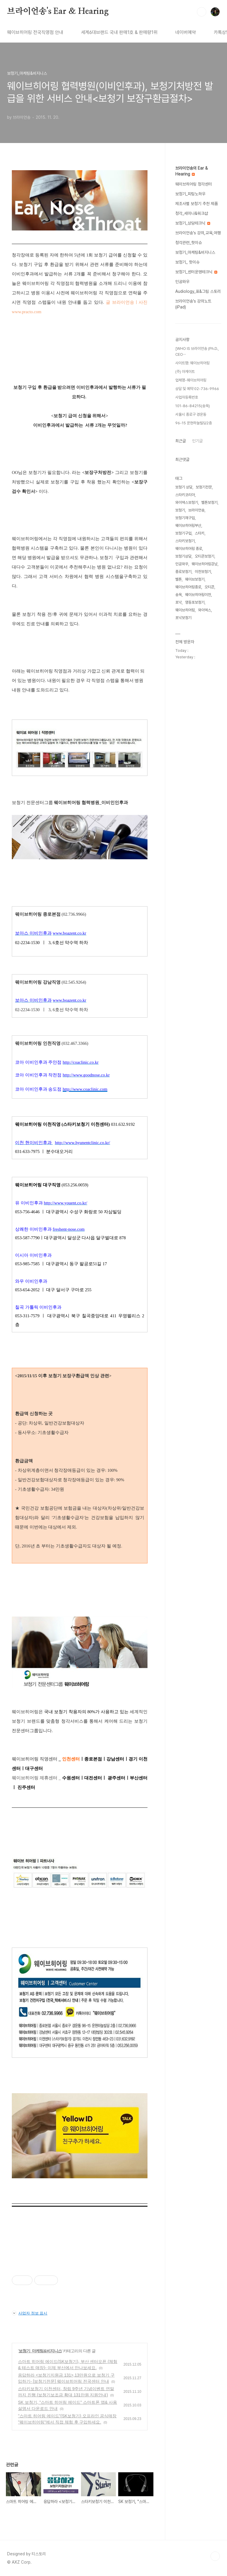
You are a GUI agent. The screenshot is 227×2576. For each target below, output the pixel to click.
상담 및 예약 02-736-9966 (197, 388)
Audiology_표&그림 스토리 (198, 291)
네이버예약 (185, 32)
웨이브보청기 (195, 579)
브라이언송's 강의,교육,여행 (198, 232)
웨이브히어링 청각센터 (193, 184)
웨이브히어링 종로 (188, 548)
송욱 (178, 594)
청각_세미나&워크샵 (191, 213)
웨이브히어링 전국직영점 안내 (35, 32)
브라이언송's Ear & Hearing (58, 11)
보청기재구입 (185, 518)
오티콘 (209, 587)
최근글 (180, 440)
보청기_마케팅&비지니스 (40, 2350)
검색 (201, 11)
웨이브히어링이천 (198, 594)
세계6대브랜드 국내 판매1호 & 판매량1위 (119, 32)
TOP (215, 2556)
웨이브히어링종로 (188, 587)
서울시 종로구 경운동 (190, 414)
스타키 (200, 533)
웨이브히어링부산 (188, 525)
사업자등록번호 (186, 397)
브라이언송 (196, 510)
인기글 (197, 440)
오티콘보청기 (204, 556)
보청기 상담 (183, 487)
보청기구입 (183, 533)
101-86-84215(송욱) (192, 406)
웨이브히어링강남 (205, 564)
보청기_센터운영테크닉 (196, 271)
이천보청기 (203, 571)
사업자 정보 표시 (29, 2313)
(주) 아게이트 (185, 371)
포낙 (178, 602)
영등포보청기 (195, 602)
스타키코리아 (185, 495)
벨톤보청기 (209, 502)
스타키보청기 (185, 541)
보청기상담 (183, 556)
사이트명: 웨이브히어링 (192, 363)
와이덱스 (204, 610)
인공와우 (182, 281)
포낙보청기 (183, 617)
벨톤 (178, 579)
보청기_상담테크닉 (192, 223)
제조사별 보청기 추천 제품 (196, 203)
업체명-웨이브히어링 (190, 380)
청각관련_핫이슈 (188, 242)
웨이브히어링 (185, 610)
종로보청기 (183, 571)
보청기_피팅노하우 (190, 193)
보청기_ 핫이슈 (187, 262)
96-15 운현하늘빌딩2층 (193, 423)
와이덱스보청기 (186, 502)
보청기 (180, 510)
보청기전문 (204, 487)
